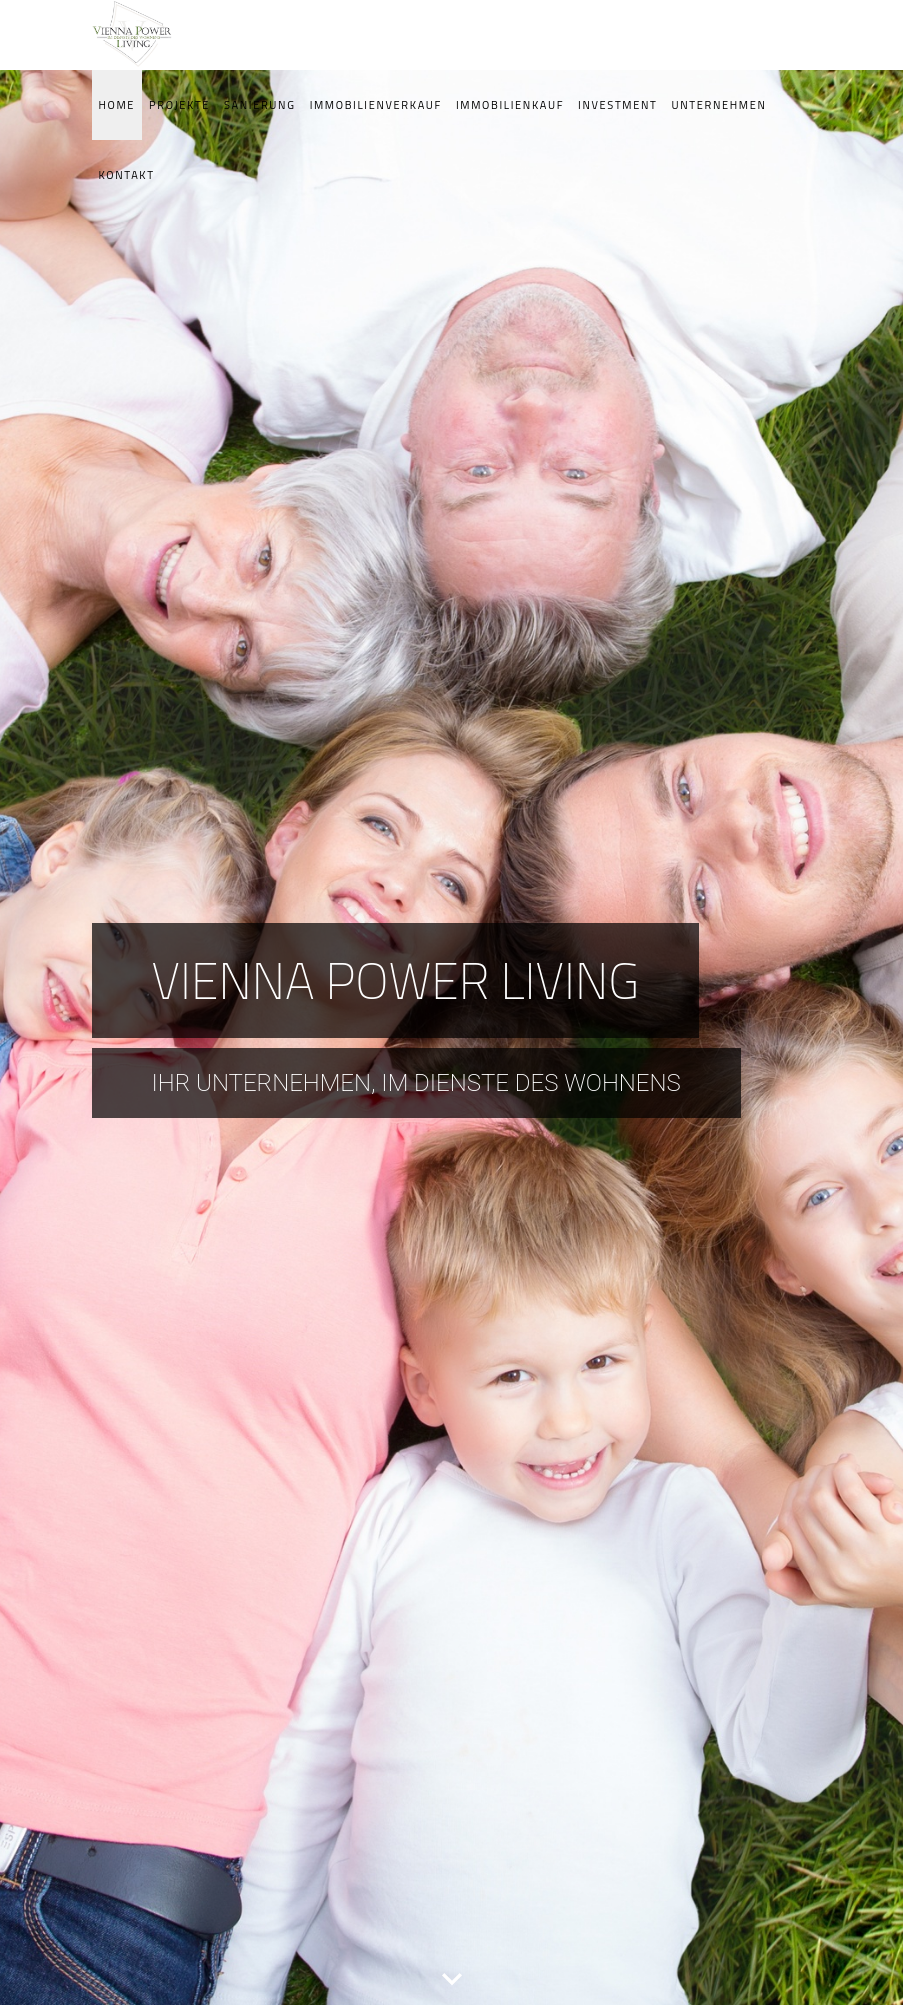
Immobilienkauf (510, 105)
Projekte (179, 105)
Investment (617, 105)
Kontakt (127, 175)
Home (117, 105)
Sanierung (260, 105)
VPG (142, 35)
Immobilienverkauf (376, 105)
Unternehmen (719, 105)
